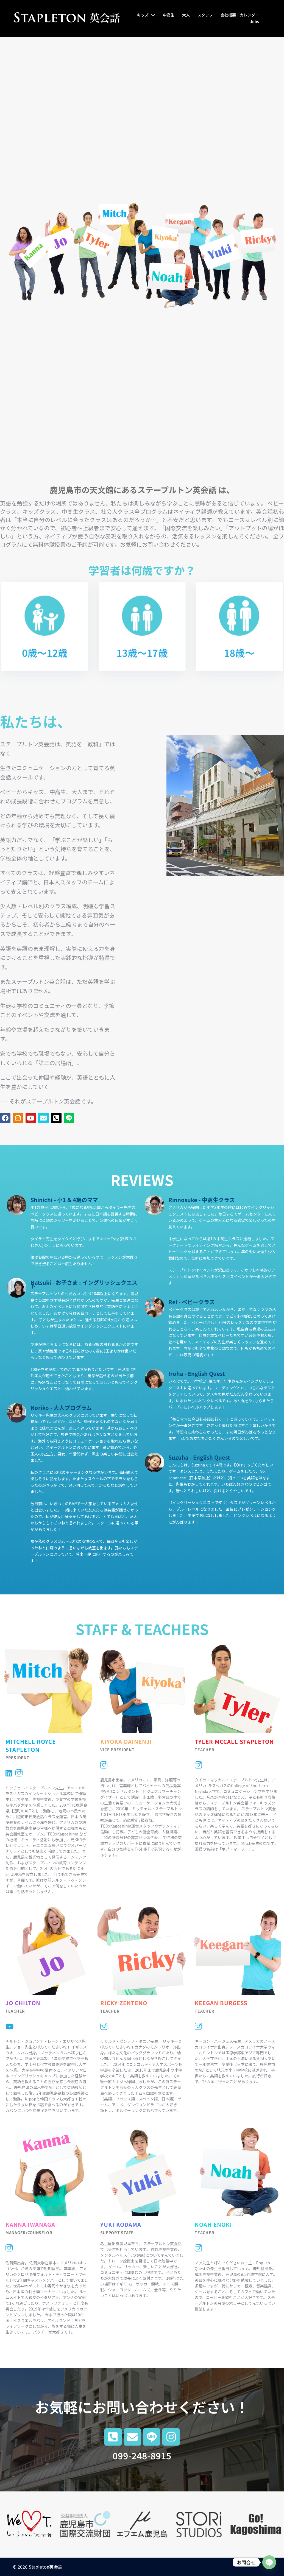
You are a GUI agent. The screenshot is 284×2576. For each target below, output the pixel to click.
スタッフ (205, 15)
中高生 (168, 15)
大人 (186, 15)
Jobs (254, 21)
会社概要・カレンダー (240, 15)
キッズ (143, 15)
